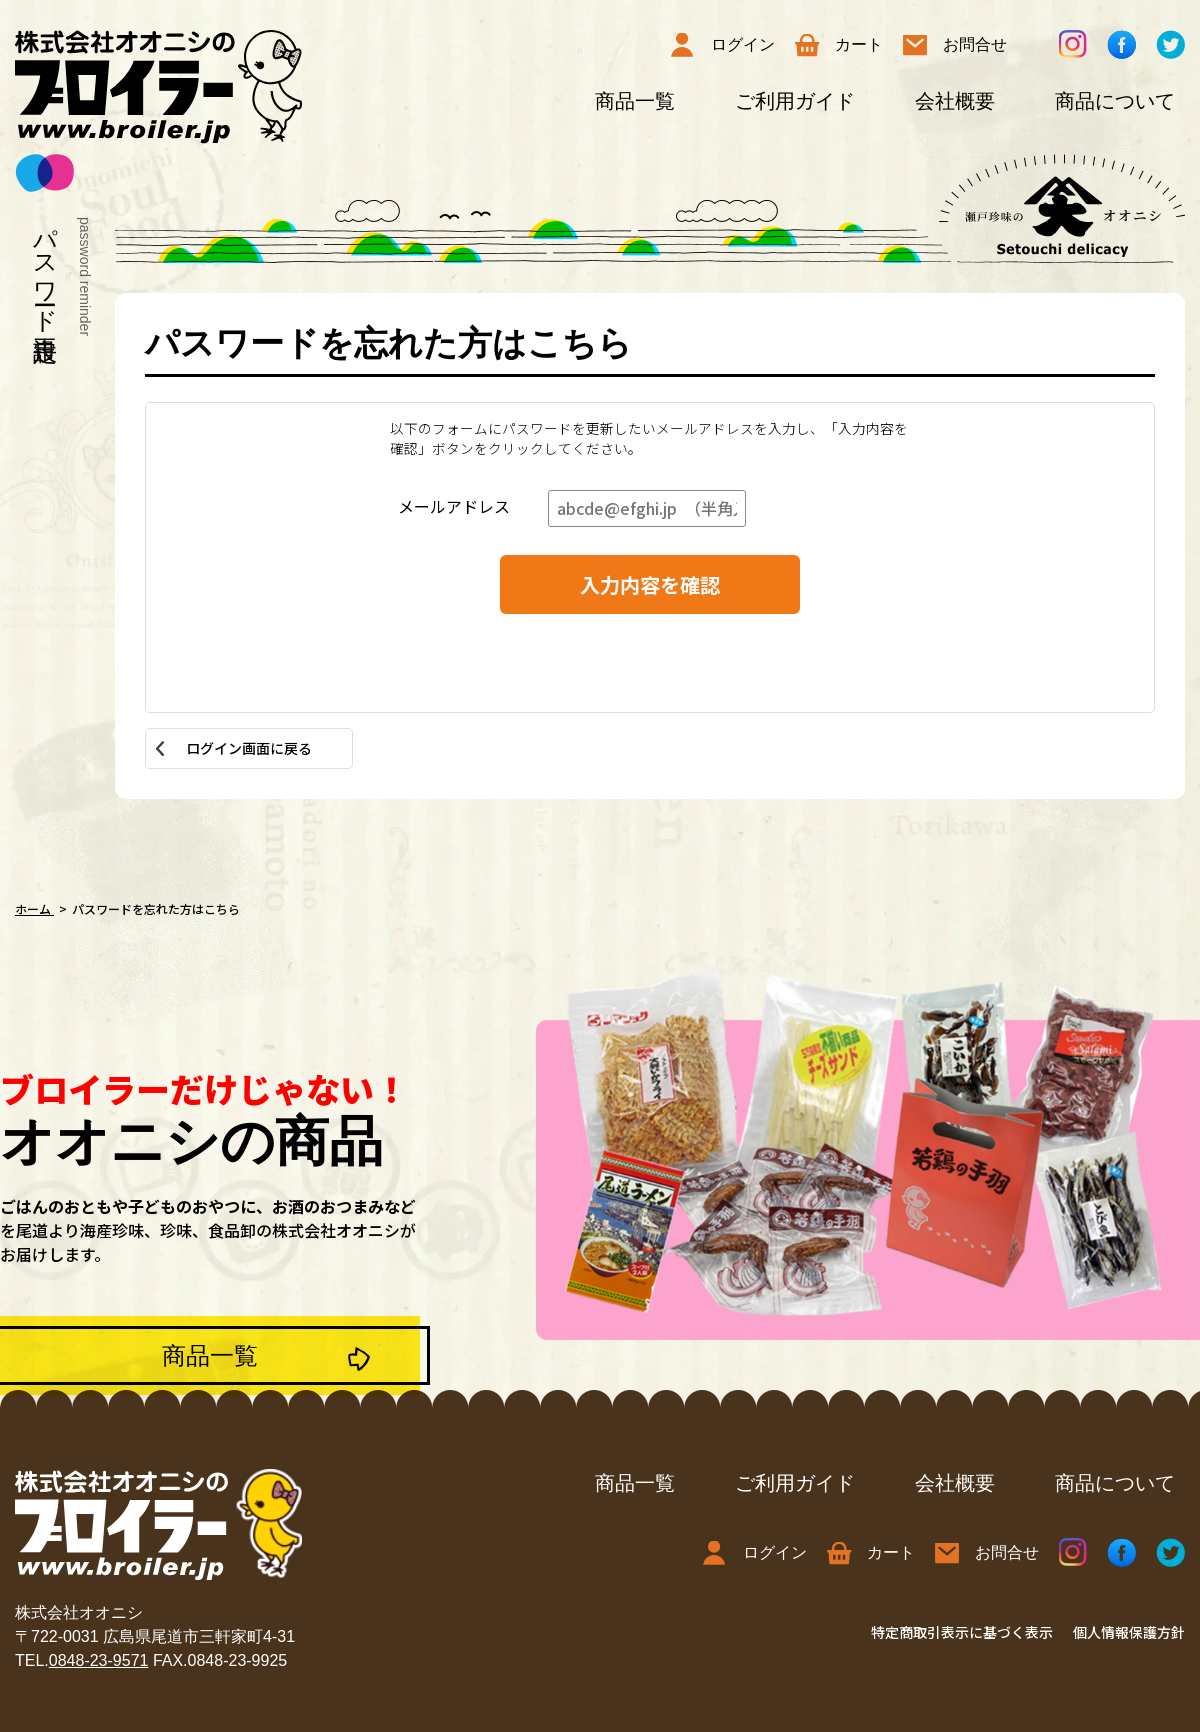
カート (839, 45)
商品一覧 (635, 101)
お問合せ (955, 45)
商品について (1115, 101)
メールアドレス (454, 506)
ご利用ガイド (795, 101)
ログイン (723, 45)
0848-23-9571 (99, 1660)
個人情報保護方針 (1129, 1632)
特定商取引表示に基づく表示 (962, 1632)
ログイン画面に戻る (249, 748)
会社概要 (955, 101)
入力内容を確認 (650, 584)
